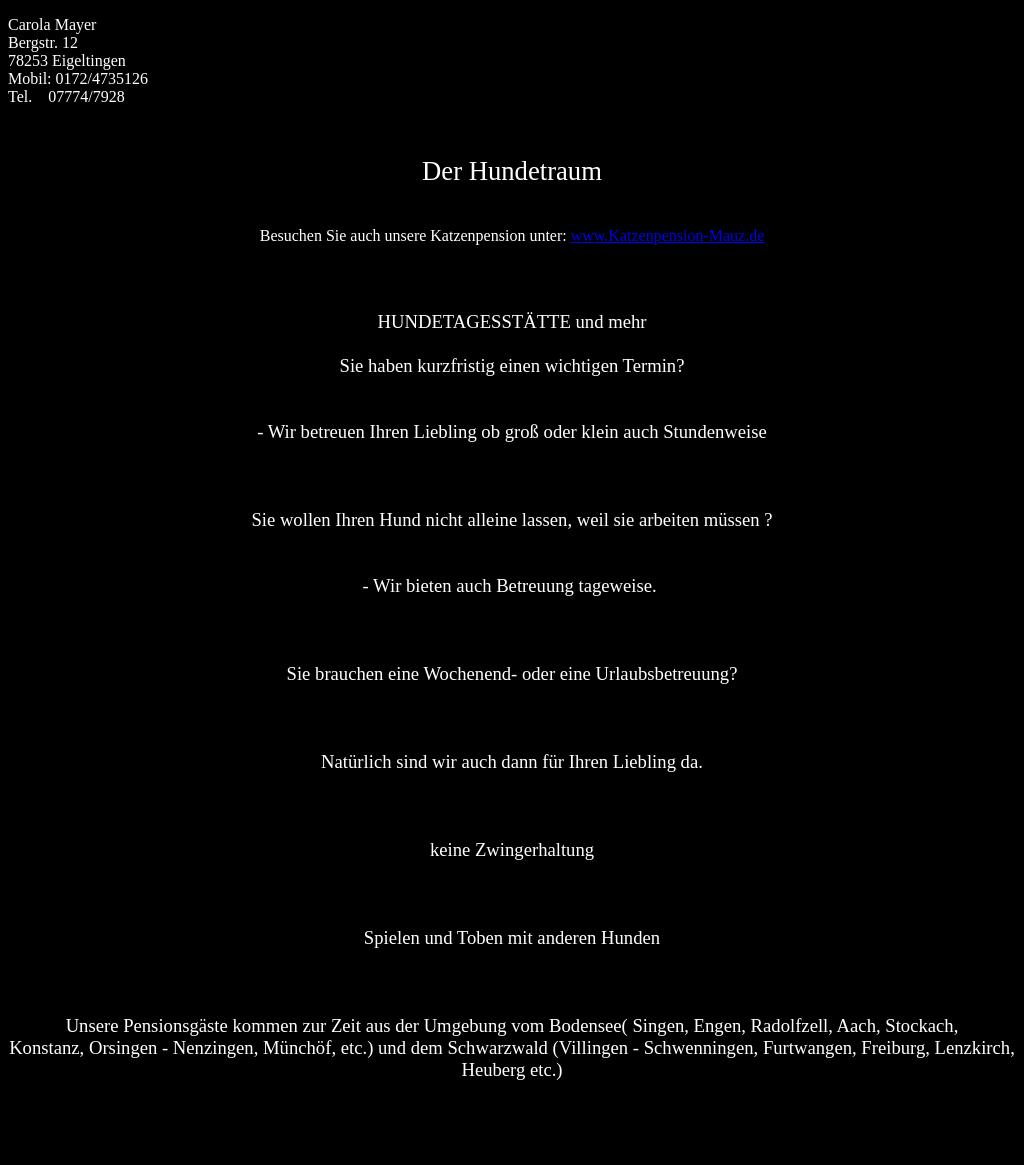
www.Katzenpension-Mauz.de (668, 235)
